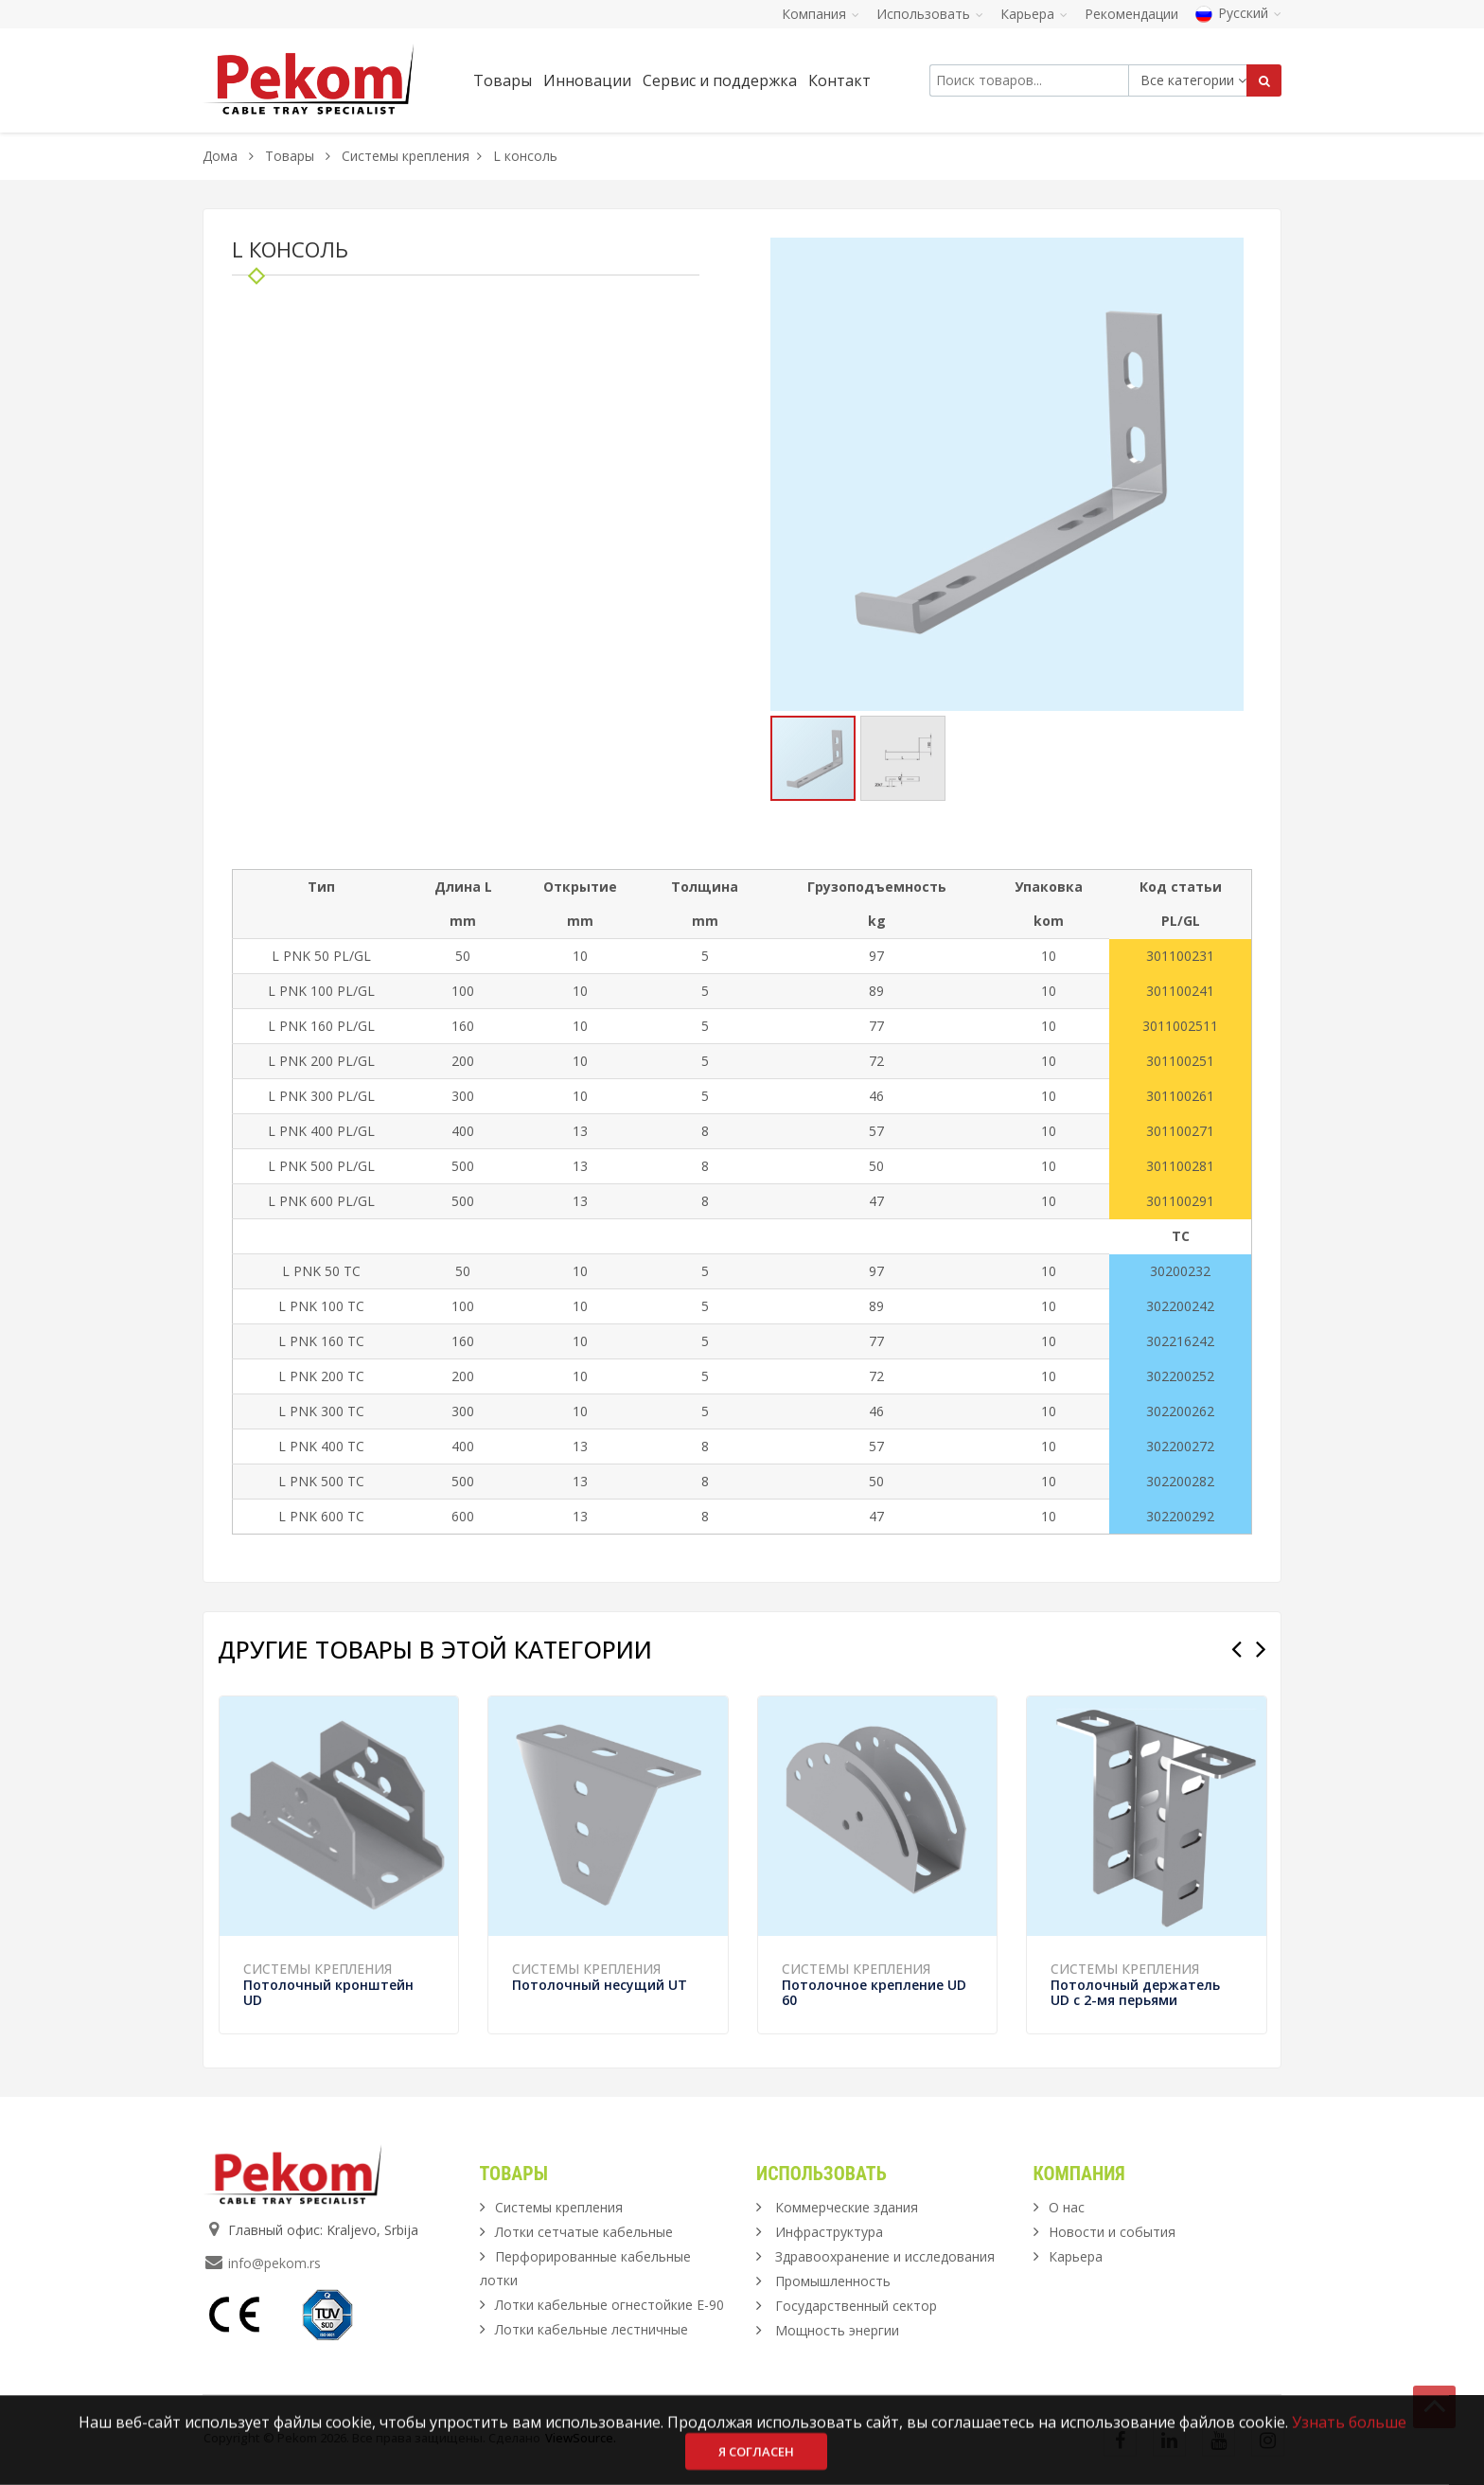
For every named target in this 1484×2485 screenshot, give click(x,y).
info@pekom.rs (274, 2263)
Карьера (1076, 2256)
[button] (1226, 255)
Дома (220, 156)
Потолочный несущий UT (599, 1985)
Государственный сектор (856, 2306)
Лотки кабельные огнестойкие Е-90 (609, 2305)
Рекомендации (1131, 14)
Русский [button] (1238, 13)
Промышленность (833, 2281)
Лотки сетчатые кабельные (584, 2232)
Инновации (587, 80)
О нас (1067, 2207)
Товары (291, 156)
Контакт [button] (839, 80)
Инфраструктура (829, 2232)
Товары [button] (502, 80)
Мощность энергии (837, 2330)
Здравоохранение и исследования (885, 2256)
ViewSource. (580, 2437)
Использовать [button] (929, 14)
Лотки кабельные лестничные (591, 2329)
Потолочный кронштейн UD (328, 1992)
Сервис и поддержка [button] (720, 80)
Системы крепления (405, 156)
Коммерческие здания (846, 2207)
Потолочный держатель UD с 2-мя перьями (1135, 1992)
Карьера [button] (1034, 14)
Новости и (1112, 2232)
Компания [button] (820, 14)
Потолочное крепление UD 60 (874, 1992)
